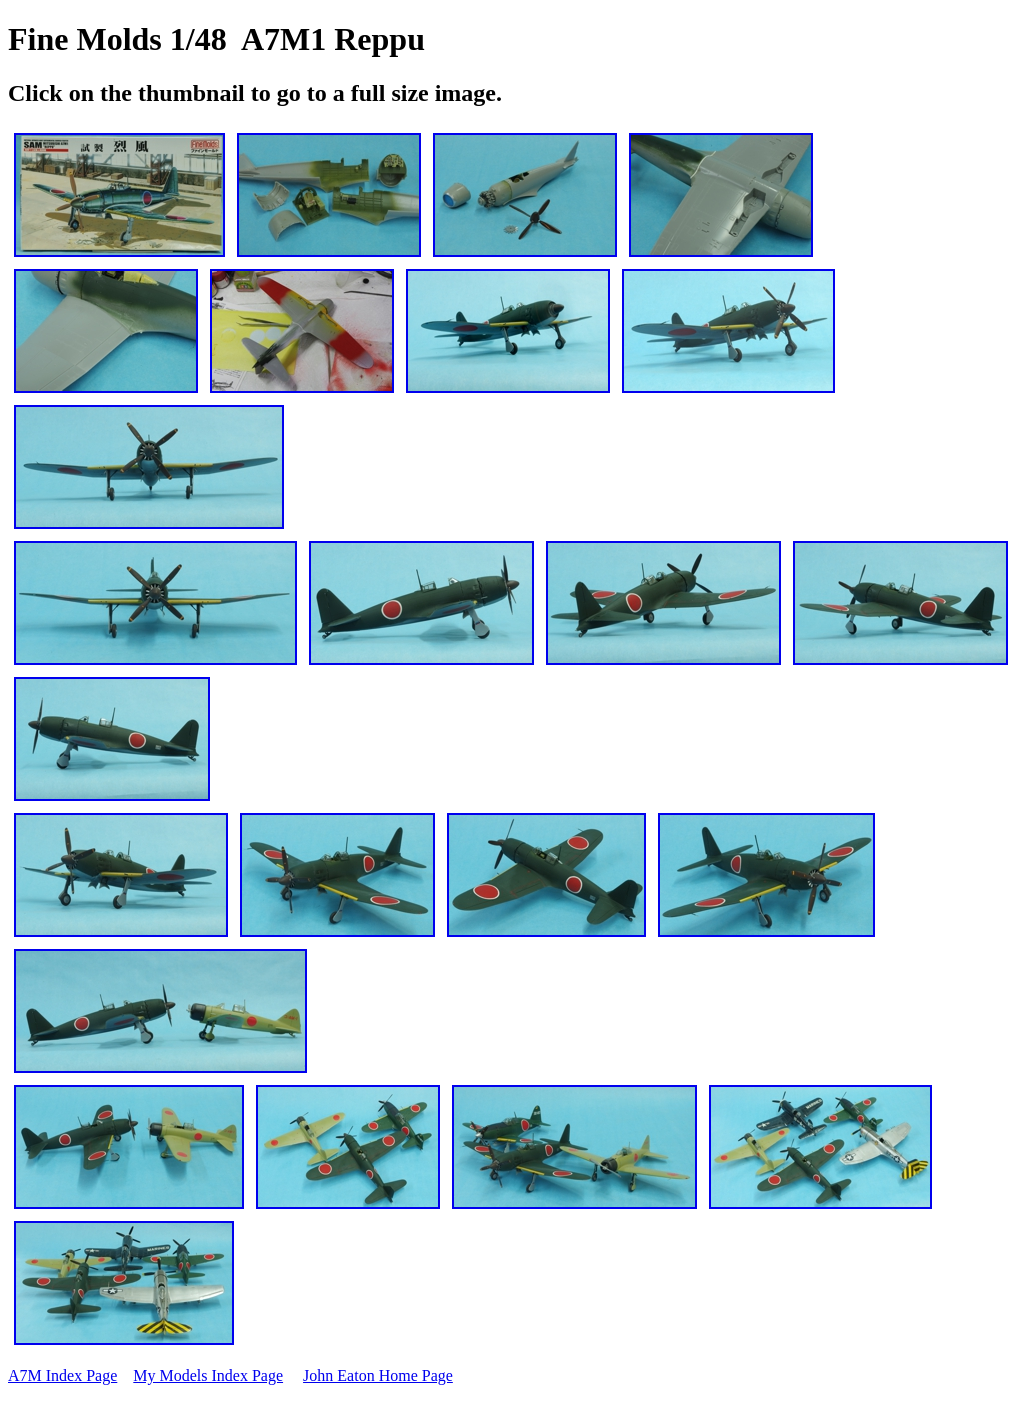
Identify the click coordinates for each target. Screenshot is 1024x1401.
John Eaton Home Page (378, 1375)
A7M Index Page (62, 1375)
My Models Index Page (208, 1375)
